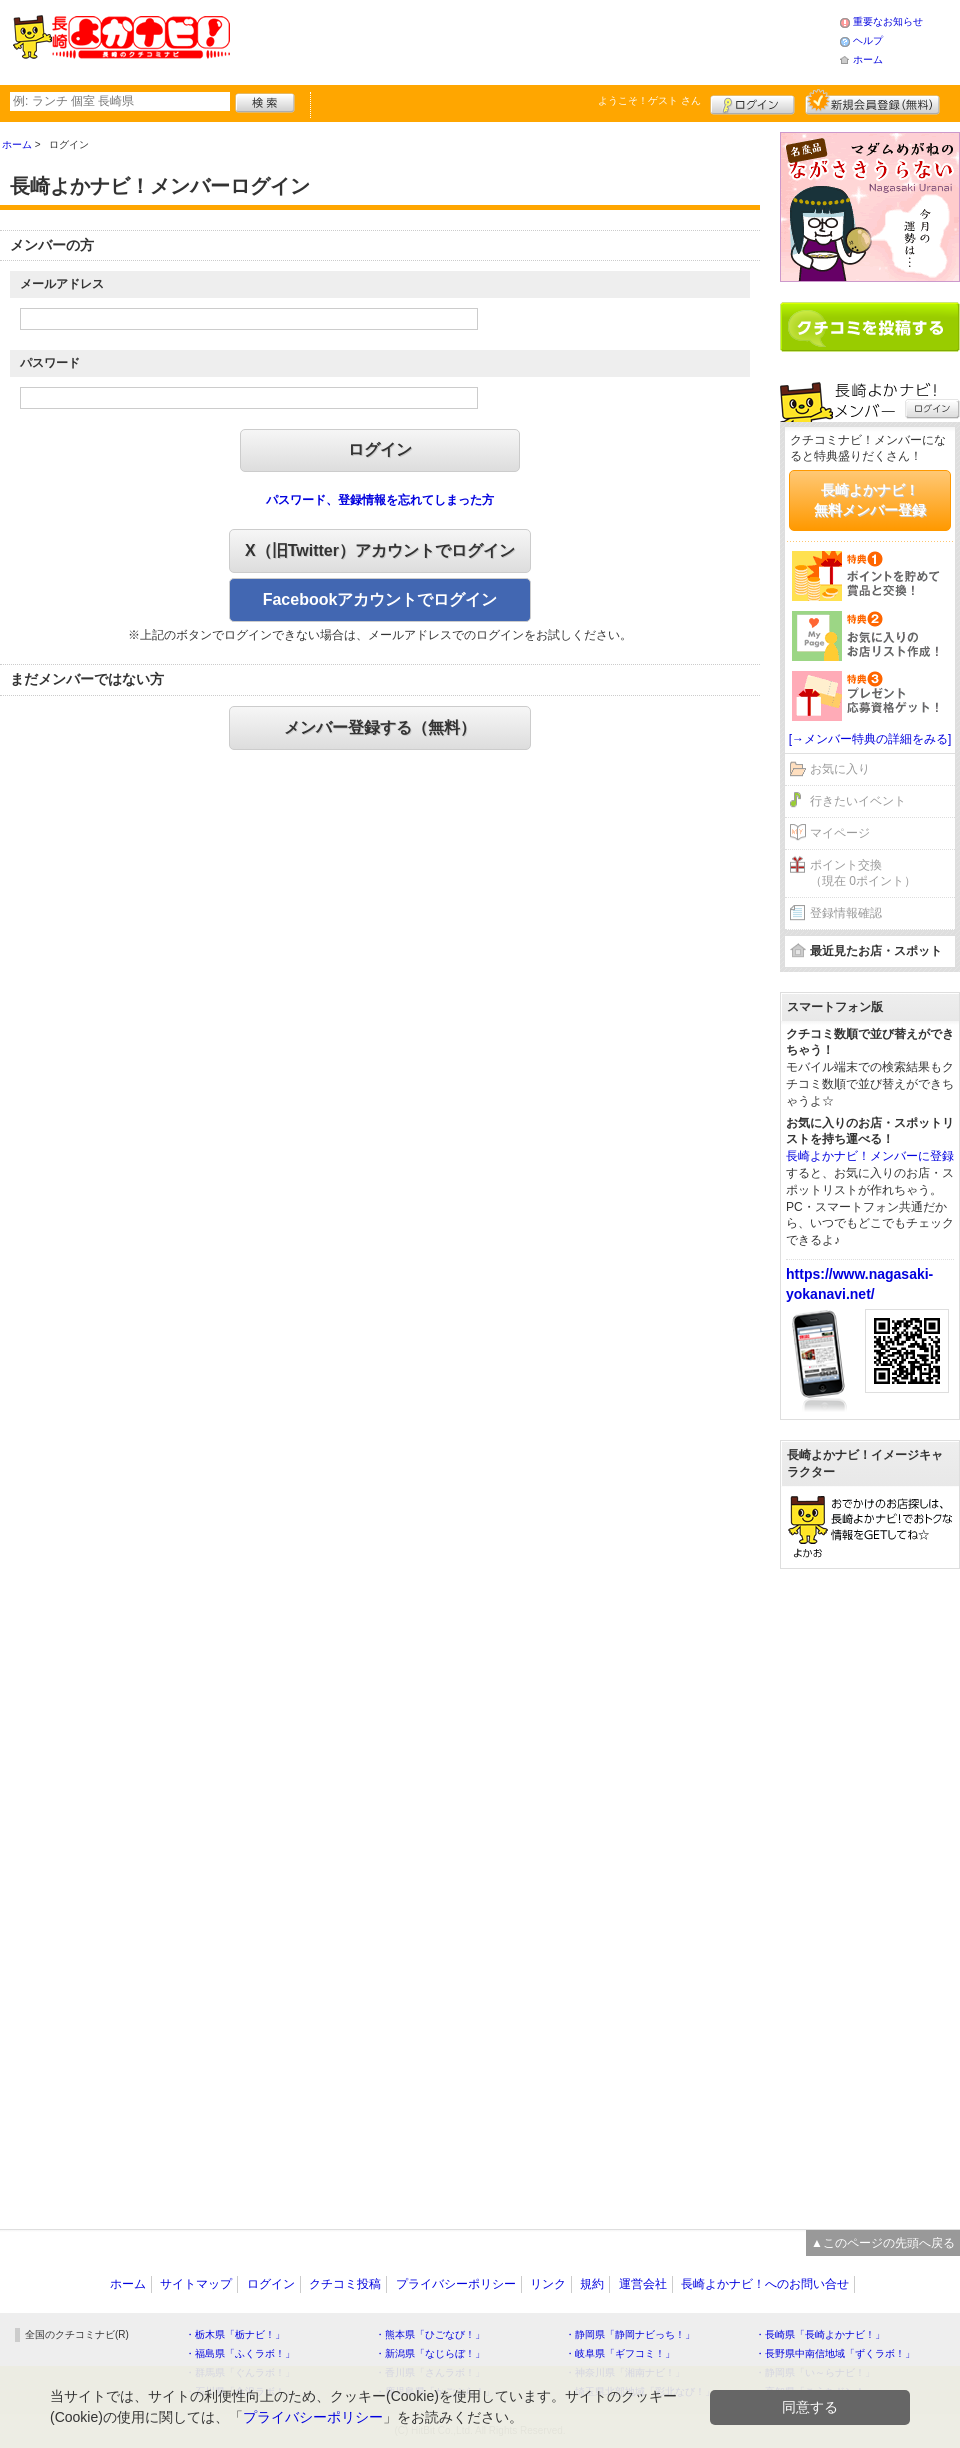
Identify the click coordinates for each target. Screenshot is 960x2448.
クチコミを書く (870, 327)
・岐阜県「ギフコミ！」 (620, 2353)
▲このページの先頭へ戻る (883, 2243)
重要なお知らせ (888, 21)
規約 (592, 2284)
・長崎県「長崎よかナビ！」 (820, 2334)
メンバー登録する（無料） (380, 727)
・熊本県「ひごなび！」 (430, 2334)
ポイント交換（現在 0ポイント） (863, 873)
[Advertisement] (534, 40)
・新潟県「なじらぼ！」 (430, 2353)
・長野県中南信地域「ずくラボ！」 (835, 2353)
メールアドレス (62, 284)
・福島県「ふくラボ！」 (240, 2353)
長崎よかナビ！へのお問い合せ (765, 2284)
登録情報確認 (846, 913)
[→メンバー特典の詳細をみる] (870, 739)
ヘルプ (868, 40)
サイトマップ (196, 2284)
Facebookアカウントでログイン (380, 599)
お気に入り (840, 769)
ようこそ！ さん (649, 100)
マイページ (840, 833)
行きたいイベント (858, 801)
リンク (548, 2284)
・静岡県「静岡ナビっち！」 (630, 2334)
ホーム (868, 59)
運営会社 (643, 2284)
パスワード (50, 363)
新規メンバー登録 (872, 102)
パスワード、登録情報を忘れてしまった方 (380, 500)
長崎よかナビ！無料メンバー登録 (870, 500)
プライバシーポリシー (456, 2284)
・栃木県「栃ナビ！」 (235, 2334)
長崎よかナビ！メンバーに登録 (870, 1156)
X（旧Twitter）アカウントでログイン (380, 550)
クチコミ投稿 (345, 2284)
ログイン (752, 102)
